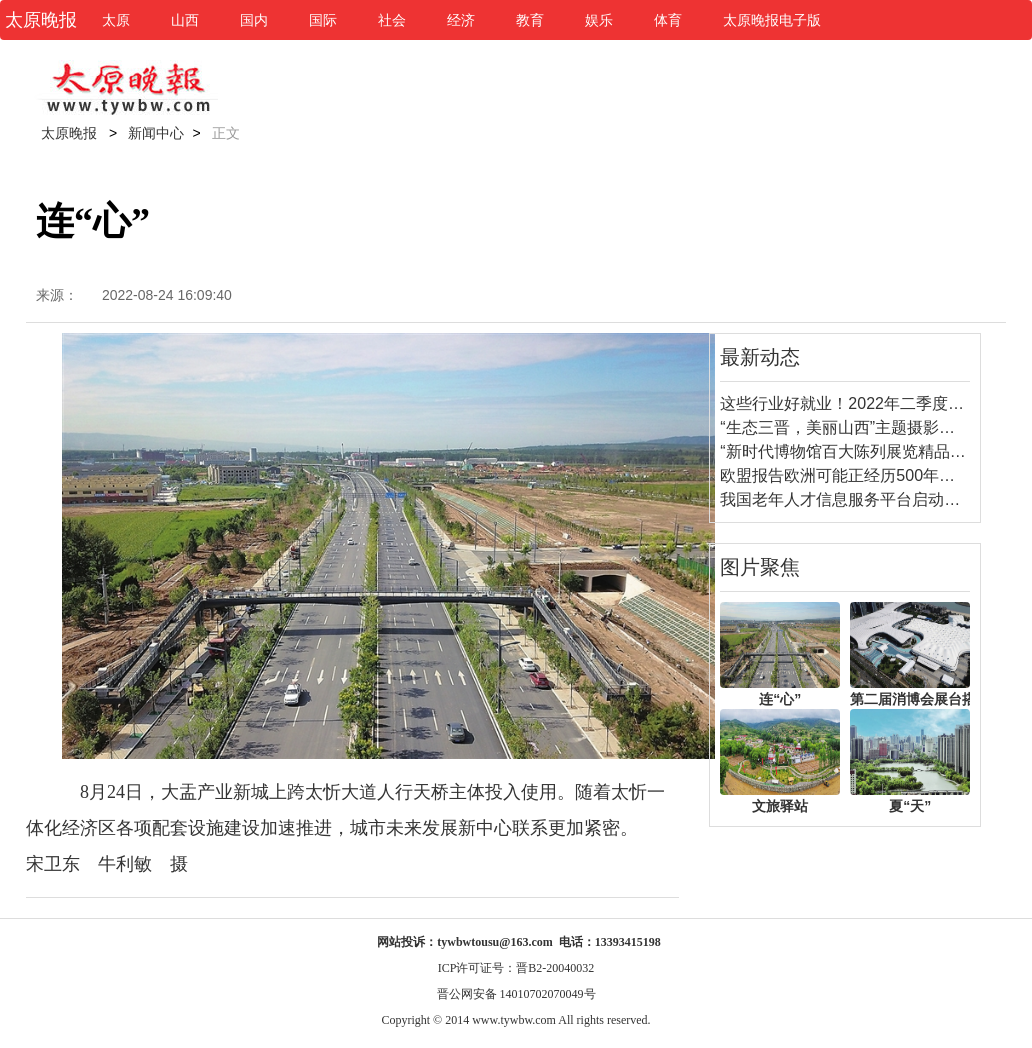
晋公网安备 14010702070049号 (516, 994)
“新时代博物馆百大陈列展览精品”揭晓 (853, 451)
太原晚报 (69, 133)
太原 (116, 20)
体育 (668, 20)
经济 (461, 20)
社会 (392, 20)
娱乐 (599, 20)
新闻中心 (156, 133)
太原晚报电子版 (772, 20)
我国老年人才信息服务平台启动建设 (848, 499)
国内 (254, 20)
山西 (185, 20)
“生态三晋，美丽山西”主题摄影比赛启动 (861, 427)
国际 (323, 20)
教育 (530, 20)
